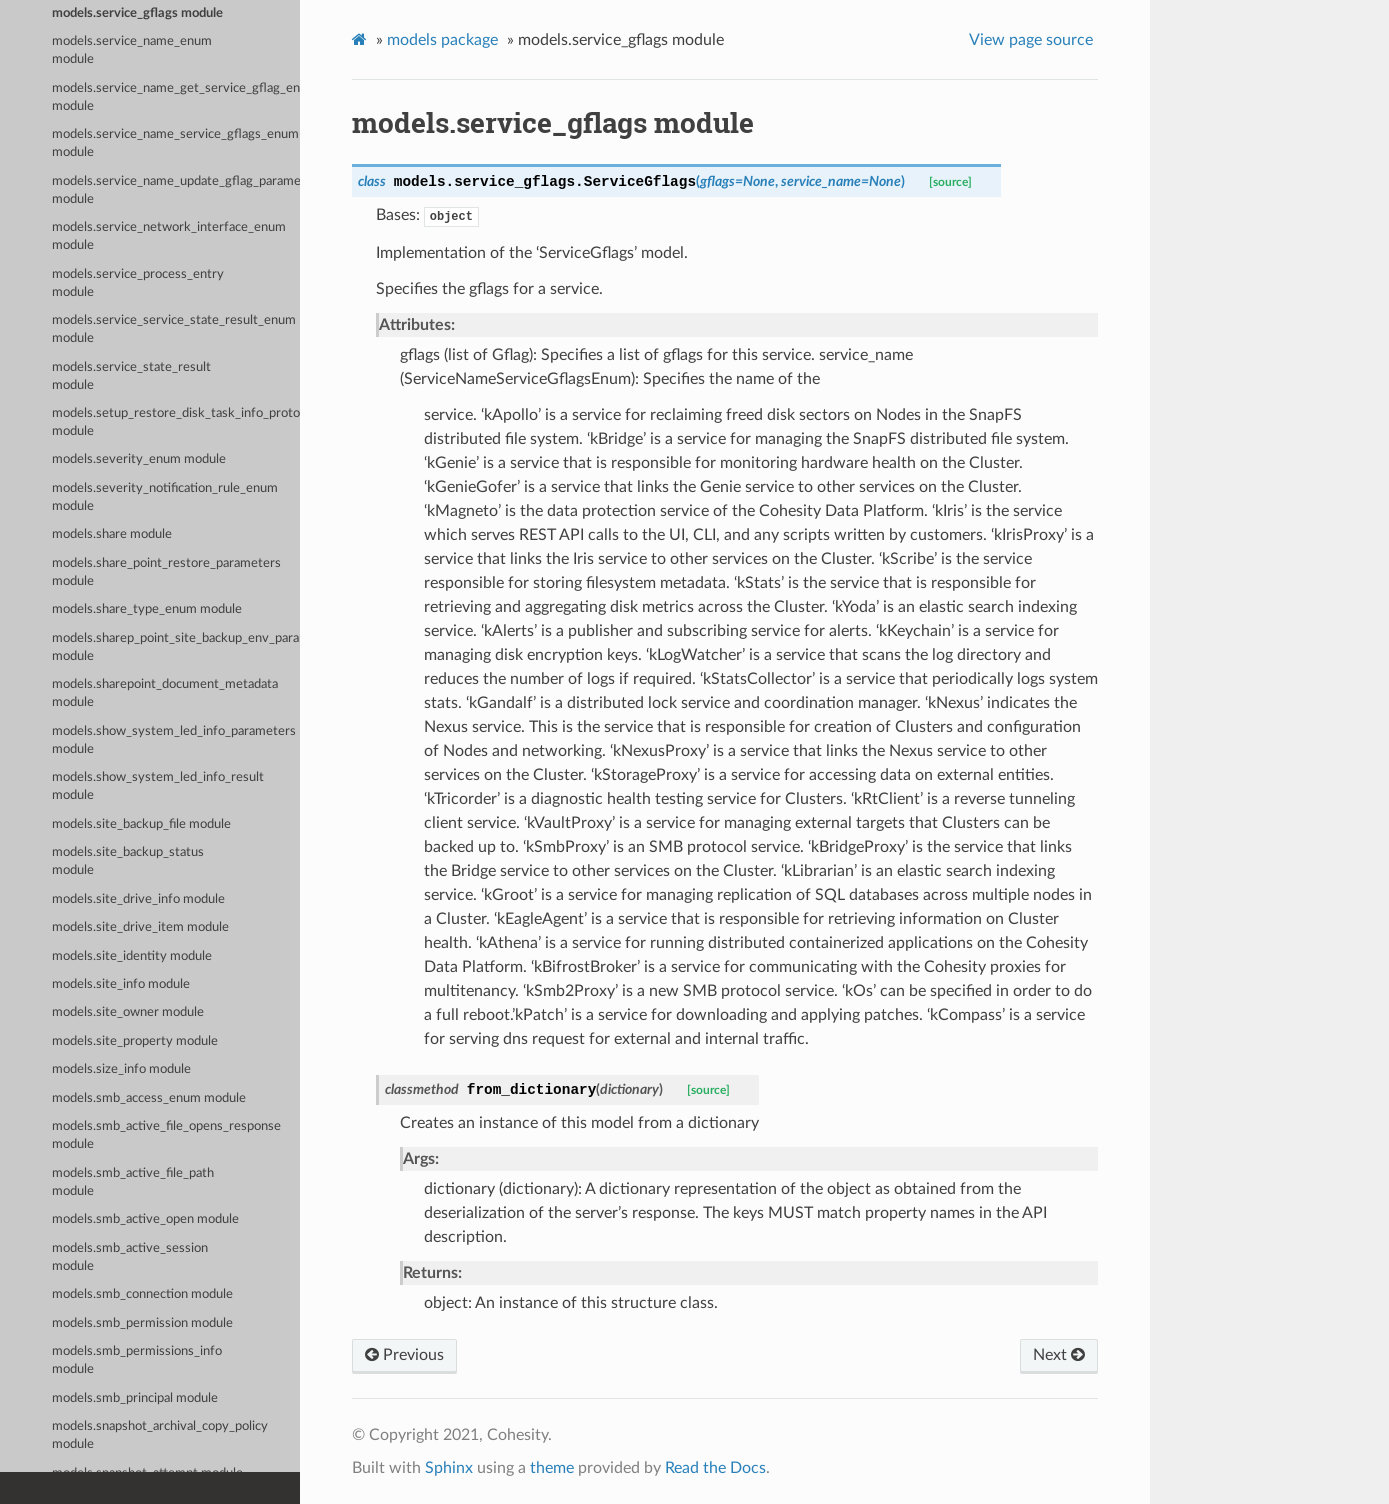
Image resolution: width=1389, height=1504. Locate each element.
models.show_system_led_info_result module (158, 786)
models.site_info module (121, 984)
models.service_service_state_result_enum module (174, 329)
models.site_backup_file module (141, 824)
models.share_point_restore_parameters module (166, 572)
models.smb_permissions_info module (137, 1360)
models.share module (112, 534)
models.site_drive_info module (138, 899)
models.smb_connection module (142, 1294)
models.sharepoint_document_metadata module (165, 693)
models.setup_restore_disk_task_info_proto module (176, 422)
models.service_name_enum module (132, 50)
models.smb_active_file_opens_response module (166, 1135)
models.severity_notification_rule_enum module (165, 497)
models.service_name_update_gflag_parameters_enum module (176, 190)
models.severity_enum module (139, 459)
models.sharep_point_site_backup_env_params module (176, 647)
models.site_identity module (132, 956)
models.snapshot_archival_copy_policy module (160, 1435)
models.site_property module (135, 1041)
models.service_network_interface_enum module (169, 236)
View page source (1031, 40)
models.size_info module (121, 1069)
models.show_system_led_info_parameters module (174, 740)
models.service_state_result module (131, 376)
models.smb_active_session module (130, 1257)
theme (552, 1468)
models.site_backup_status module (128, 861)
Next (1059, 1355)
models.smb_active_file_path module (133, 1182)
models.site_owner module (128, 1012)
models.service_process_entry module (138, 283)
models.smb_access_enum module (149, 1098)
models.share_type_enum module (147, 609)
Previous (404, 1355)
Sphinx (449, 1468)
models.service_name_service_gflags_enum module (175, 143)
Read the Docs (715, 1468)
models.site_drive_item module (140, 927)
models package (442, 40)
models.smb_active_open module (145, 1219)
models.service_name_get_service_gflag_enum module (176, 97)
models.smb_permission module (142, 1323)
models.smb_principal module (135, 1398)
